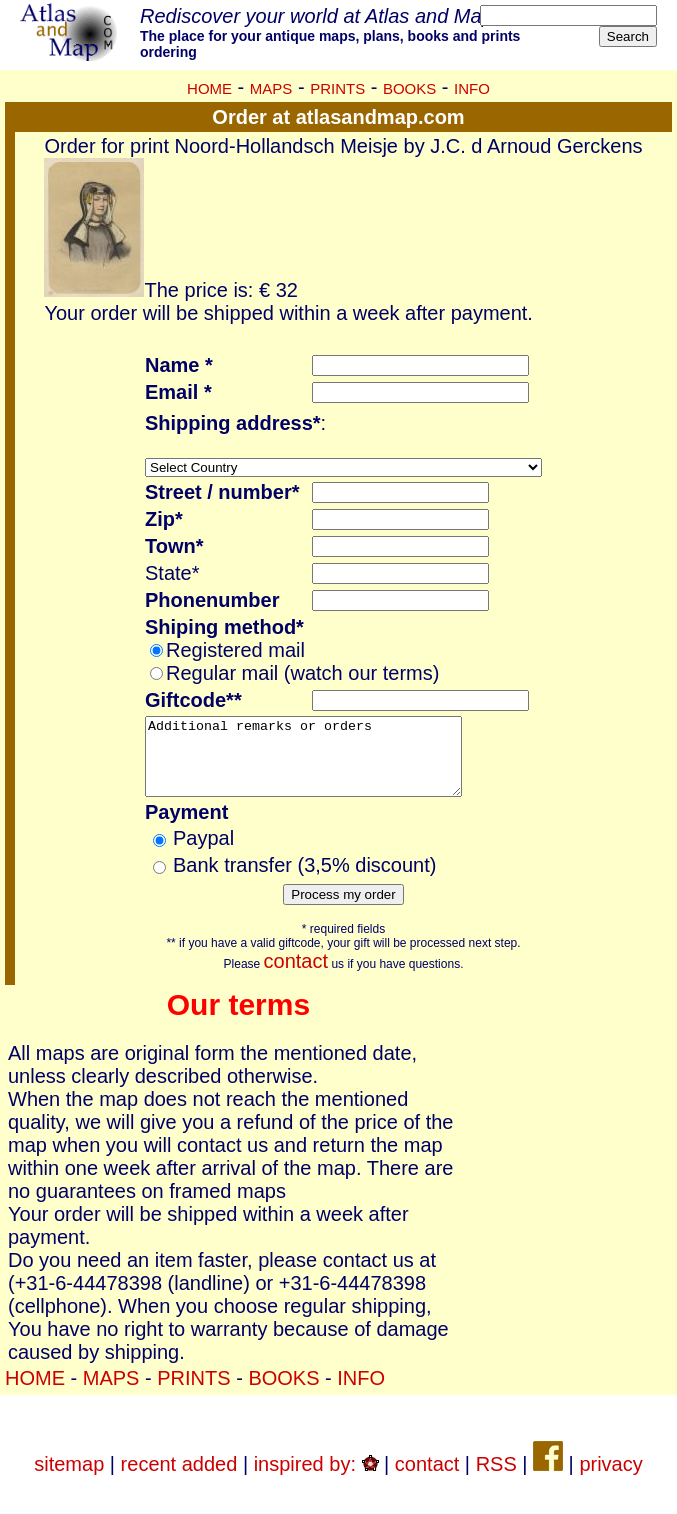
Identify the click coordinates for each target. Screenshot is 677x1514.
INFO (472, 88)
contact (296, 976)
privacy (610, 1479)
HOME (209, 88)
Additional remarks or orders (322, 764)
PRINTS (337, 88)
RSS (496, 1479)
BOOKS (409, 88)
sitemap (69, 1479)
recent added (179, 1479)
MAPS (271, 88)
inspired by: (316, 1479)
